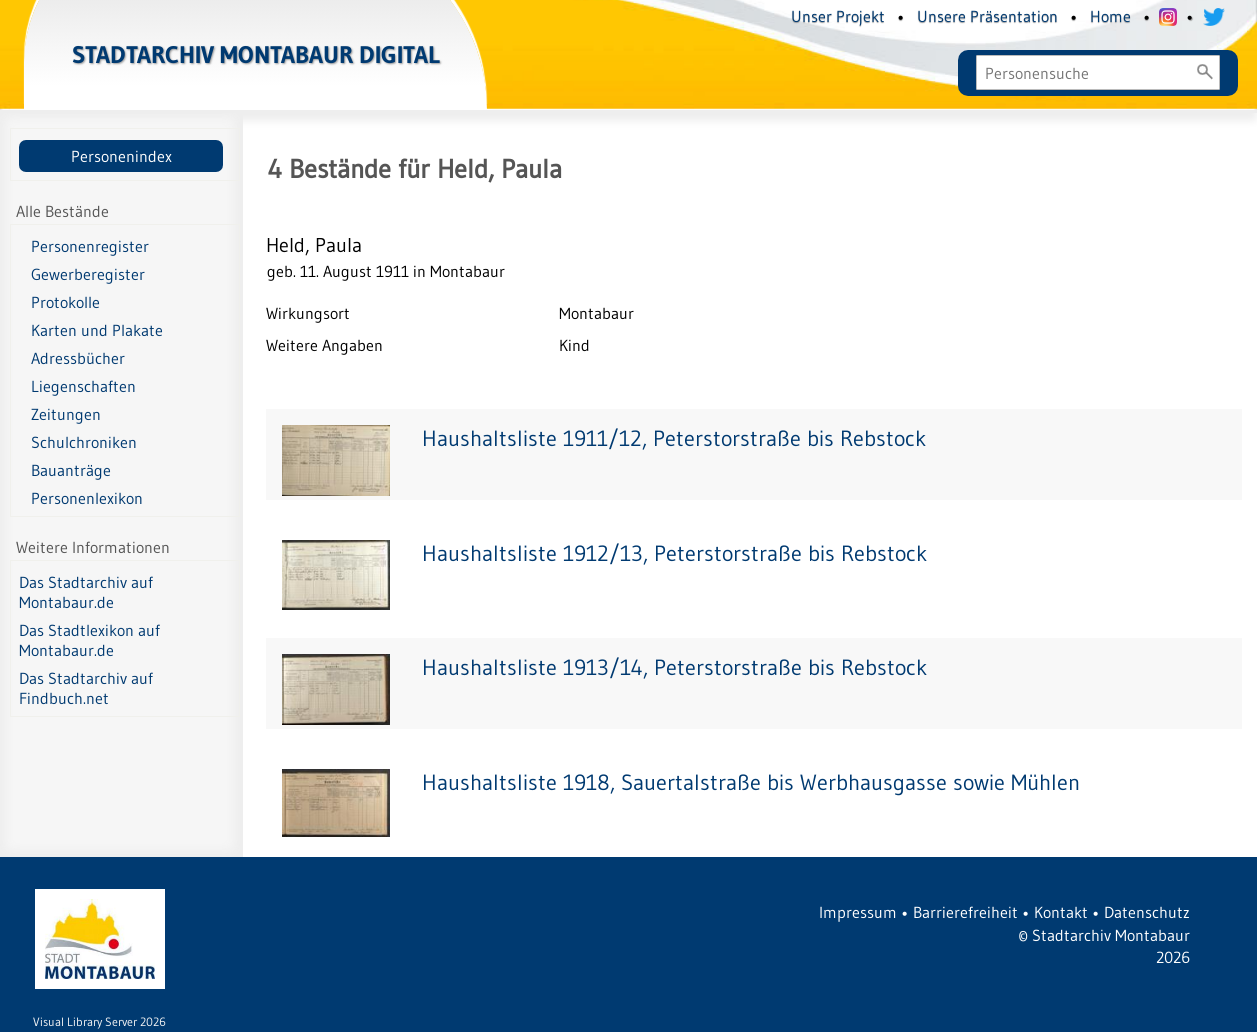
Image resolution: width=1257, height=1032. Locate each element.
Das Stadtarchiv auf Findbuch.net (86, 688)
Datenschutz (1147, 912)
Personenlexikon (87, 498)
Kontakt (1061, 912)
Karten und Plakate (97, 330)
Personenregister (90, 246)
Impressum (858, 912)
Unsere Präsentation (987, 16)
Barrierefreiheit (965, 912)
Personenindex (121, 156)
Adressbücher (78, 358)
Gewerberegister (88, 274)
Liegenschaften (83, 386)
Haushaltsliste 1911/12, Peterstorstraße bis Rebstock (674, 438)
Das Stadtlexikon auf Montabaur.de (89, 640)
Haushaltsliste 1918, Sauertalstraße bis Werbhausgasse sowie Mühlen (751, 782)
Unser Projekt (838, 16)
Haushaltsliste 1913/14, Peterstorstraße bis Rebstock (674, 667)
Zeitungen (66, 414)
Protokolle (65, 302)
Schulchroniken (84, 442)
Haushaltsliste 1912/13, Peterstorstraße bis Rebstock (674, 553)
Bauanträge (71, 470)
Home (1110, 16)
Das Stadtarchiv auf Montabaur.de (86, 592)
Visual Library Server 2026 (99, 1021)
